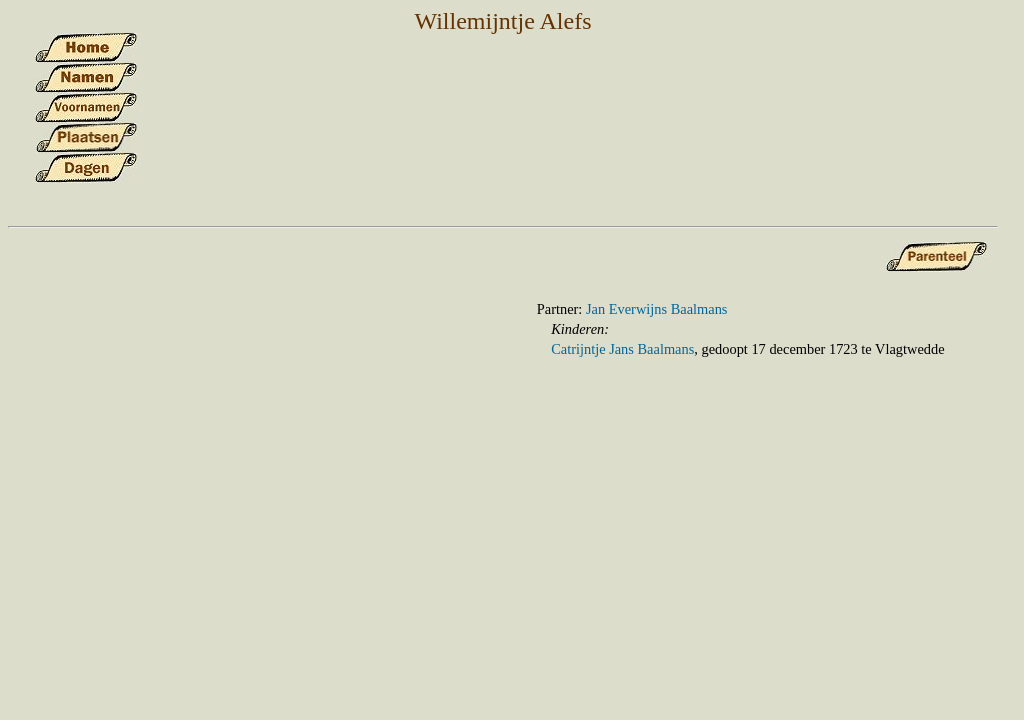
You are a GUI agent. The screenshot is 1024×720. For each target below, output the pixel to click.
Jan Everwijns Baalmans (656, 309)
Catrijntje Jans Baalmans (622, 349)
